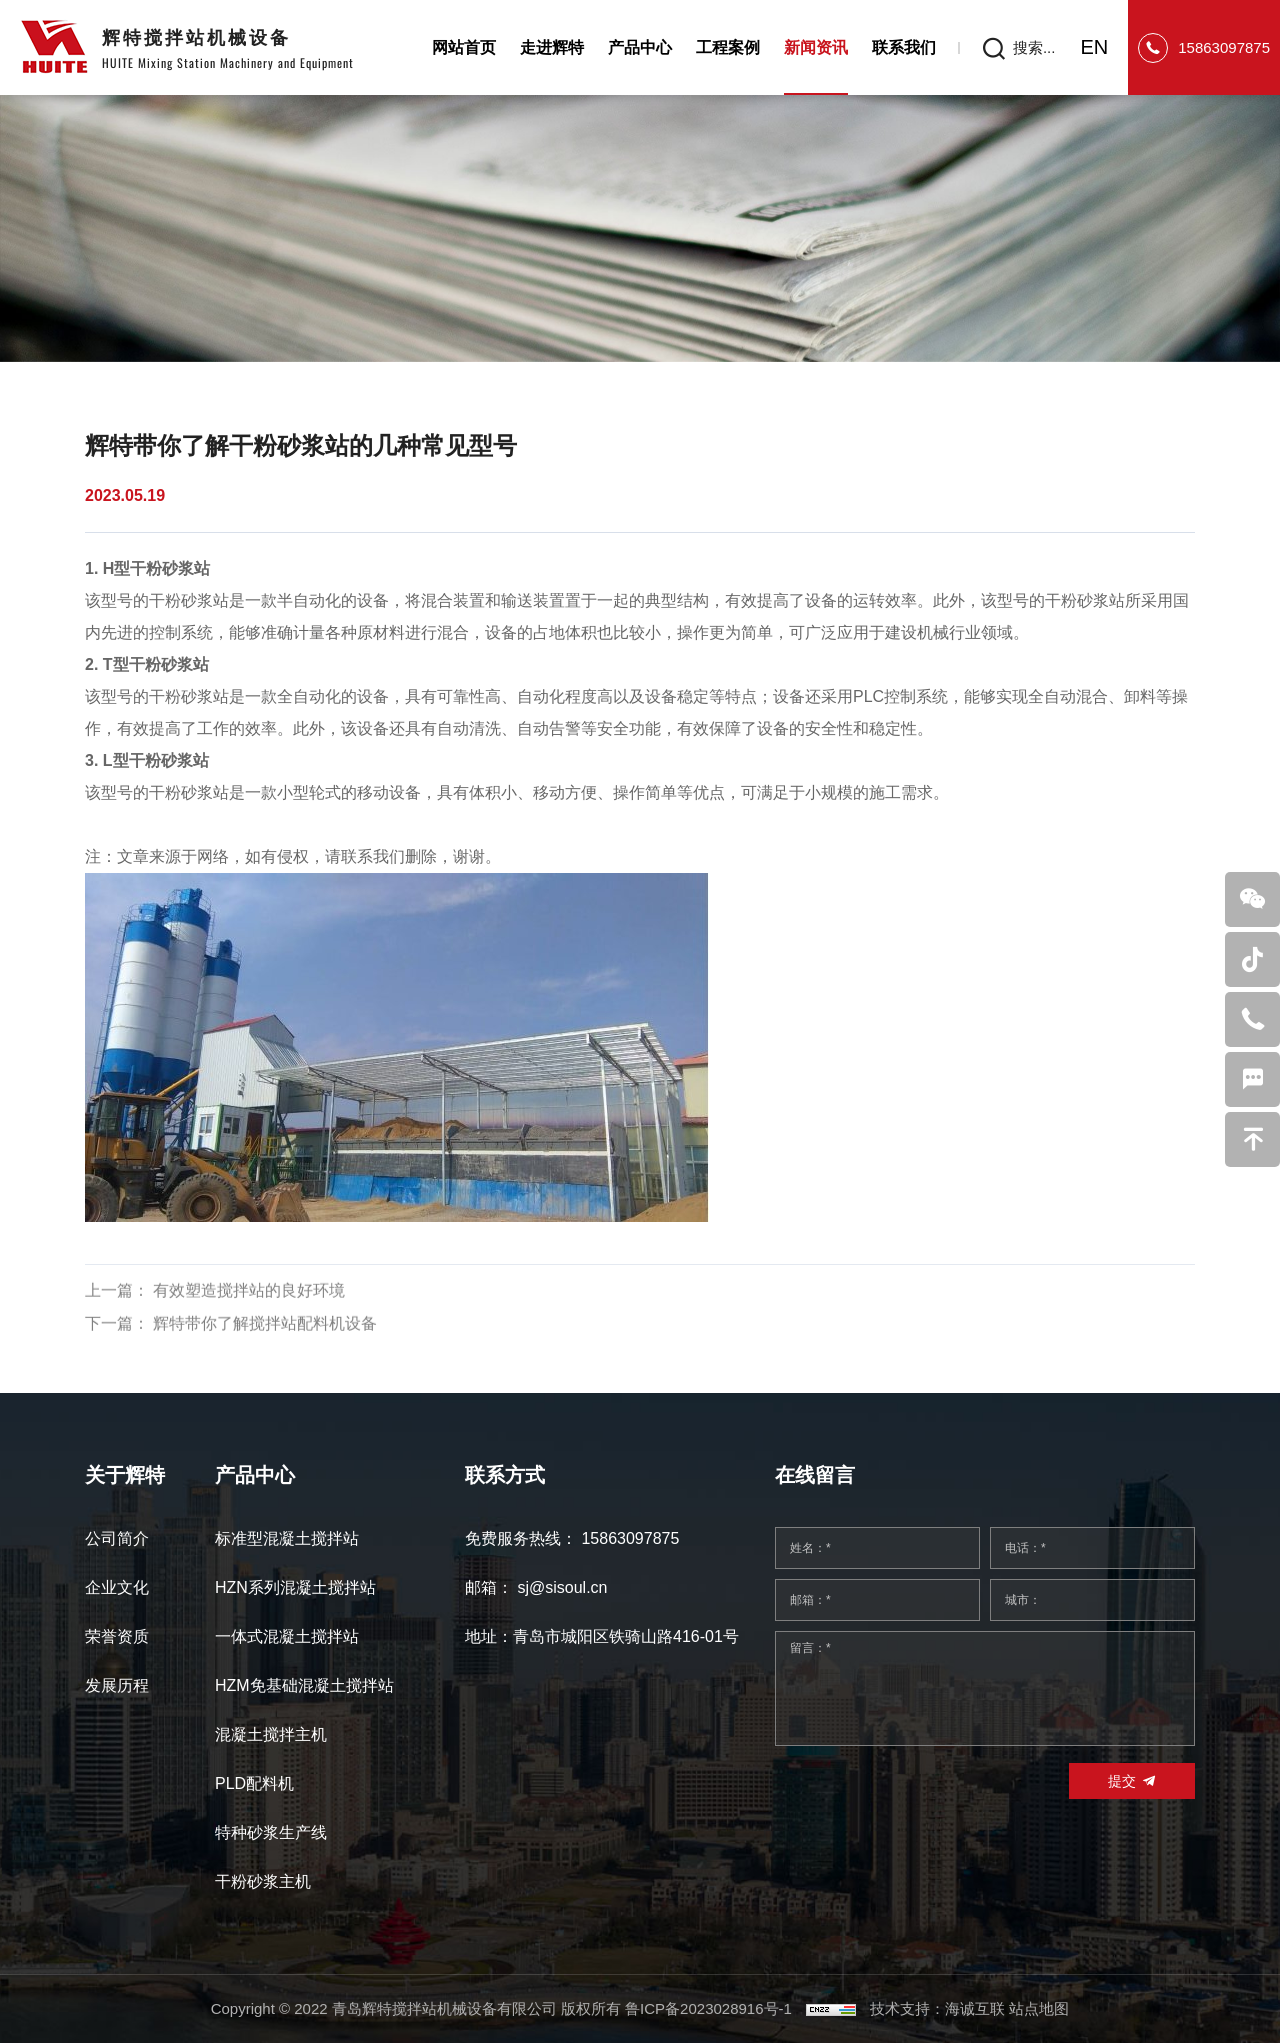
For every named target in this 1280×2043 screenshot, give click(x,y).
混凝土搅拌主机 (271, 1734)
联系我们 (904, 47)
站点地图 (1039, 2008)
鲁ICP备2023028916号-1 (708, 2008)
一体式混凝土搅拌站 (287, 1636)
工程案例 (728, 47)
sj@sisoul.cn (562, 1587)
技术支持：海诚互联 (937, 2008)
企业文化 (117, 1587)
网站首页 (464, 47)
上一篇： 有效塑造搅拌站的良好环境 (215, 1331)
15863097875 (1224, 47)
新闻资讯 (816, 47)
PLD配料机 (254, 1783)
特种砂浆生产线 (271, 1832)
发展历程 (117, 1685)
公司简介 (117, 1538)
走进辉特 (552, 47)
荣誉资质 (117, 1636)
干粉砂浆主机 (263, 1881)
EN (1094, 47)
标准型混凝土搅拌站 (287, 1538)
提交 (1122, 1781)
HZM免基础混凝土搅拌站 (304, 1685)
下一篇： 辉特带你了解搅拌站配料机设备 (231, 1363)
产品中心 (640, 47)
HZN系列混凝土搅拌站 (295, 1587)
